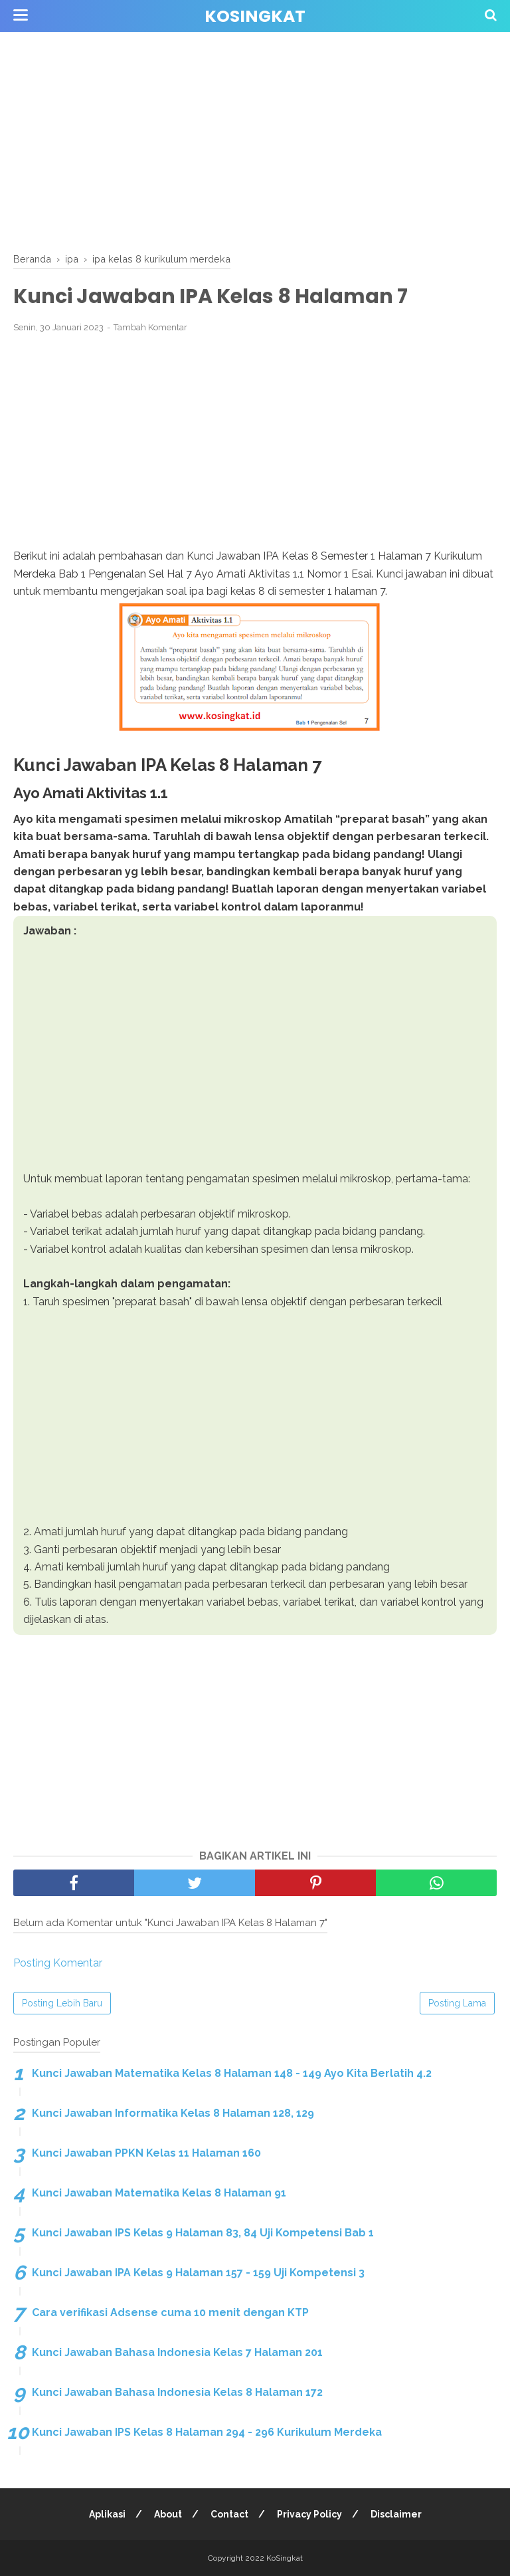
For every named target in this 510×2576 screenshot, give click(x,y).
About (168, 2514)
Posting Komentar (57, 1963)
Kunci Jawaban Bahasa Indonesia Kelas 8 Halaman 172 (177, 2392)
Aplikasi (107, 2514)
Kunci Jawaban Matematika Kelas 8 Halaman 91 (159, 2193)
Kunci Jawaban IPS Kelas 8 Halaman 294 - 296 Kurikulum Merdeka (207, 2432)
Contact (229, 2514)
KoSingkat (255, 16)
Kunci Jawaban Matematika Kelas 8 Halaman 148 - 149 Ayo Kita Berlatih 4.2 (232, 2073)
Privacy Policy (309, 2514)
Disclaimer (396, 2514)
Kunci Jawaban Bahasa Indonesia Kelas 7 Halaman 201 (177, 2352)
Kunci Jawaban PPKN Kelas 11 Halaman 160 (146, 2153)
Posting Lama (457, 2003)
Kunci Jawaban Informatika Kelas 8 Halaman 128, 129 (173, 2113)
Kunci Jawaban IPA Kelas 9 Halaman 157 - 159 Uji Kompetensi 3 (198, 2272)
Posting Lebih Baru (62, 2003)
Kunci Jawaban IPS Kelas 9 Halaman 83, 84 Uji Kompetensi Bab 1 (203, 2232)
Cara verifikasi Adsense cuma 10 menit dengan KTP (170, 2312)
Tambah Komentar (150, 327)
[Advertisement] (255, 140)
